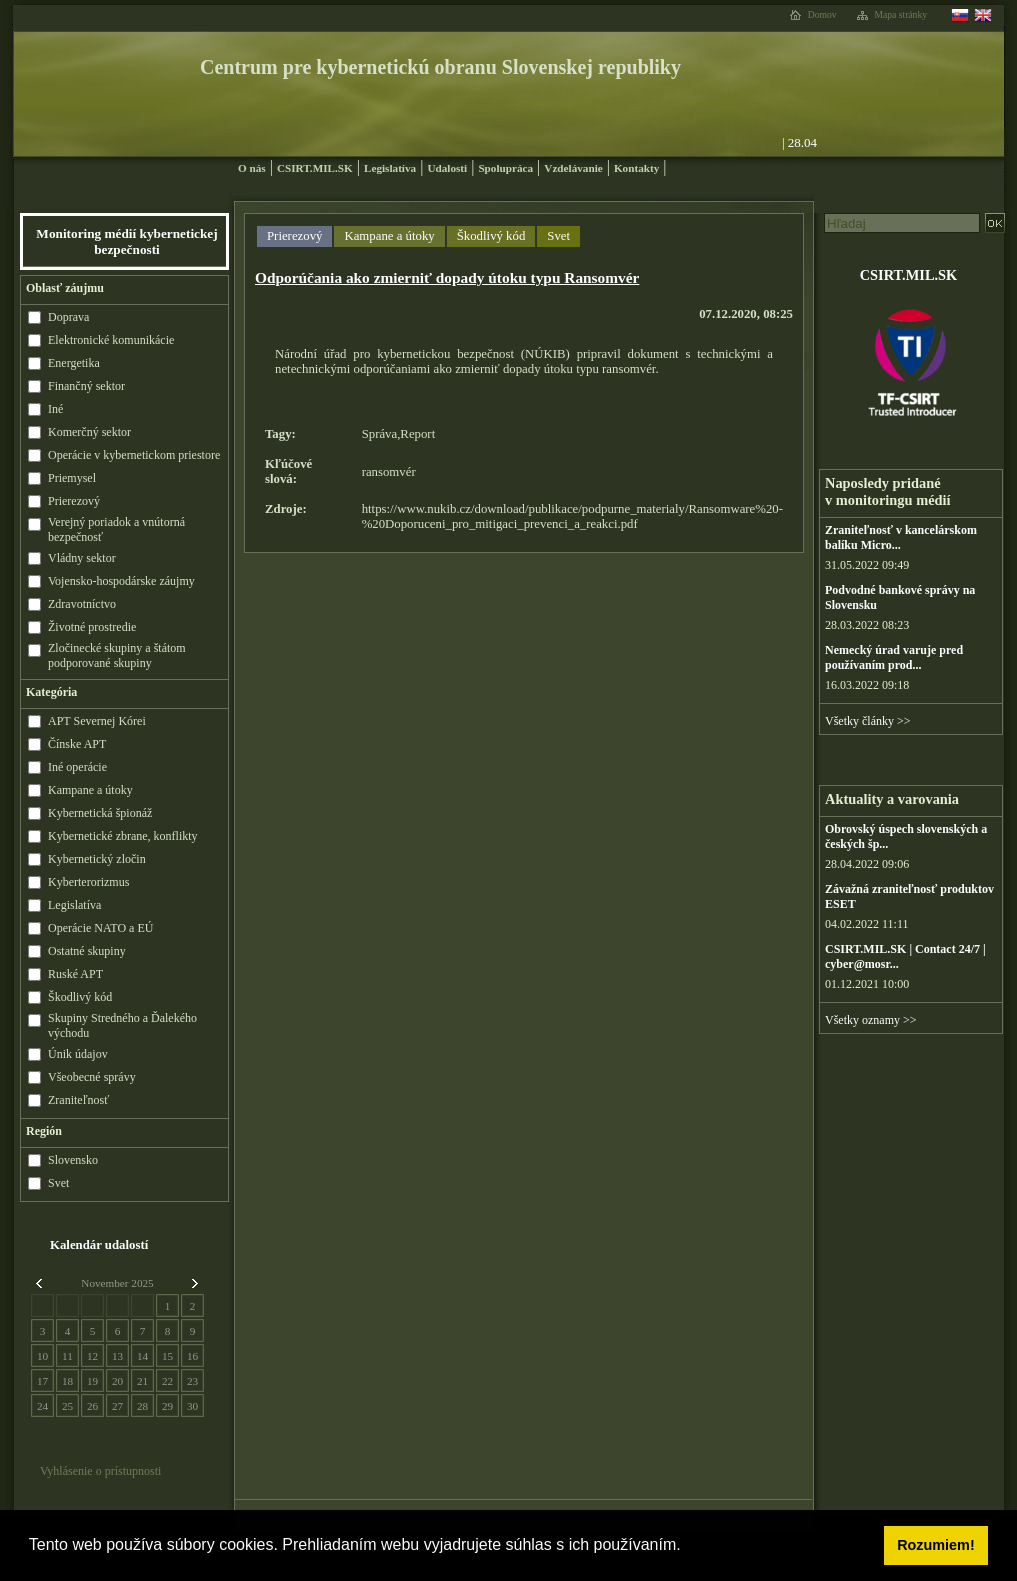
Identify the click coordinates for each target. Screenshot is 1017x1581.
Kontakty (636, 168)
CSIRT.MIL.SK (315, 168)
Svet (558, 236)
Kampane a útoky (389, 236)
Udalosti (447, 168)
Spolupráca (505, 168)
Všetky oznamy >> (871, 1020)
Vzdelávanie (573, 168)
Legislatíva (390, 168)
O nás (252, 168)
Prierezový (294, 236)
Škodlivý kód (491, 236)
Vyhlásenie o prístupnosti (100, 1471)
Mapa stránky (901, 15)
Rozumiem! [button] (936, 1545)
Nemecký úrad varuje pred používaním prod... (894, 657)
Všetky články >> (868, 721)
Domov (822, 15)
